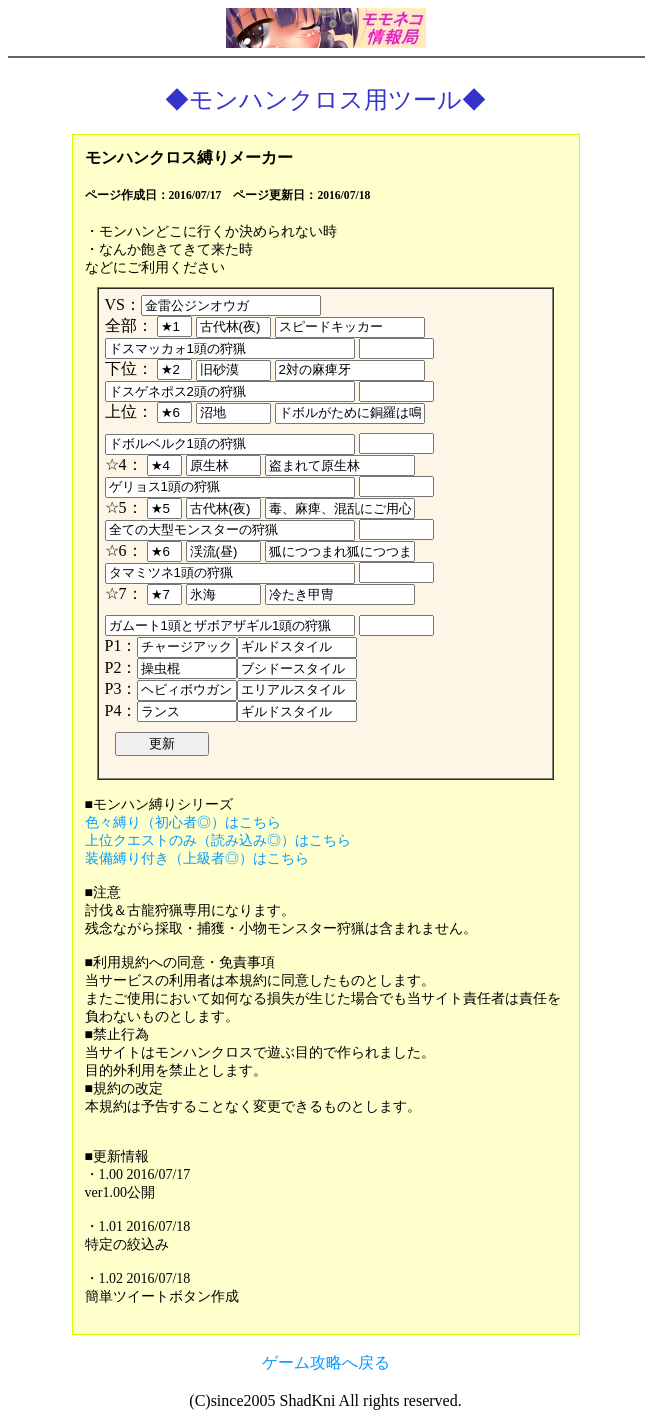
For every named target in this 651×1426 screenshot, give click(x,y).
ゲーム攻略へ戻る (326, 1362)
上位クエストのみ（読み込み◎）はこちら (218, 840)
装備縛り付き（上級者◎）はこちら (197, 858)
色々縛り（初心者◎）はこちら (183, 822)
